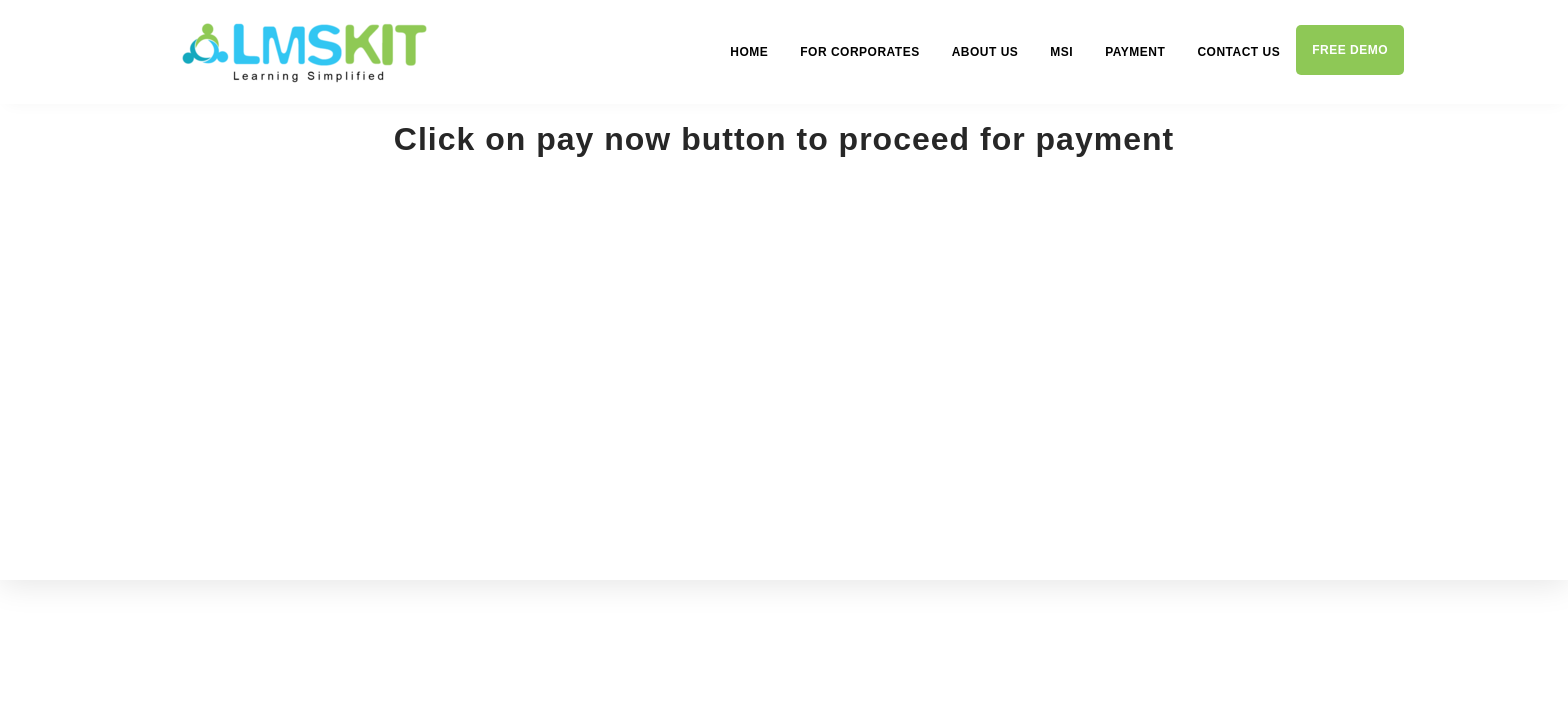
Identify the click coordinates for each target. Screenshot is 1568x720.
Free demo (1350, 50)
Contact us (1238, 52)
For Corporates (859, 52)
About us (985, 52)
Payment (1135, 52)
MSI (1061, 52)
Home (749, 52)
